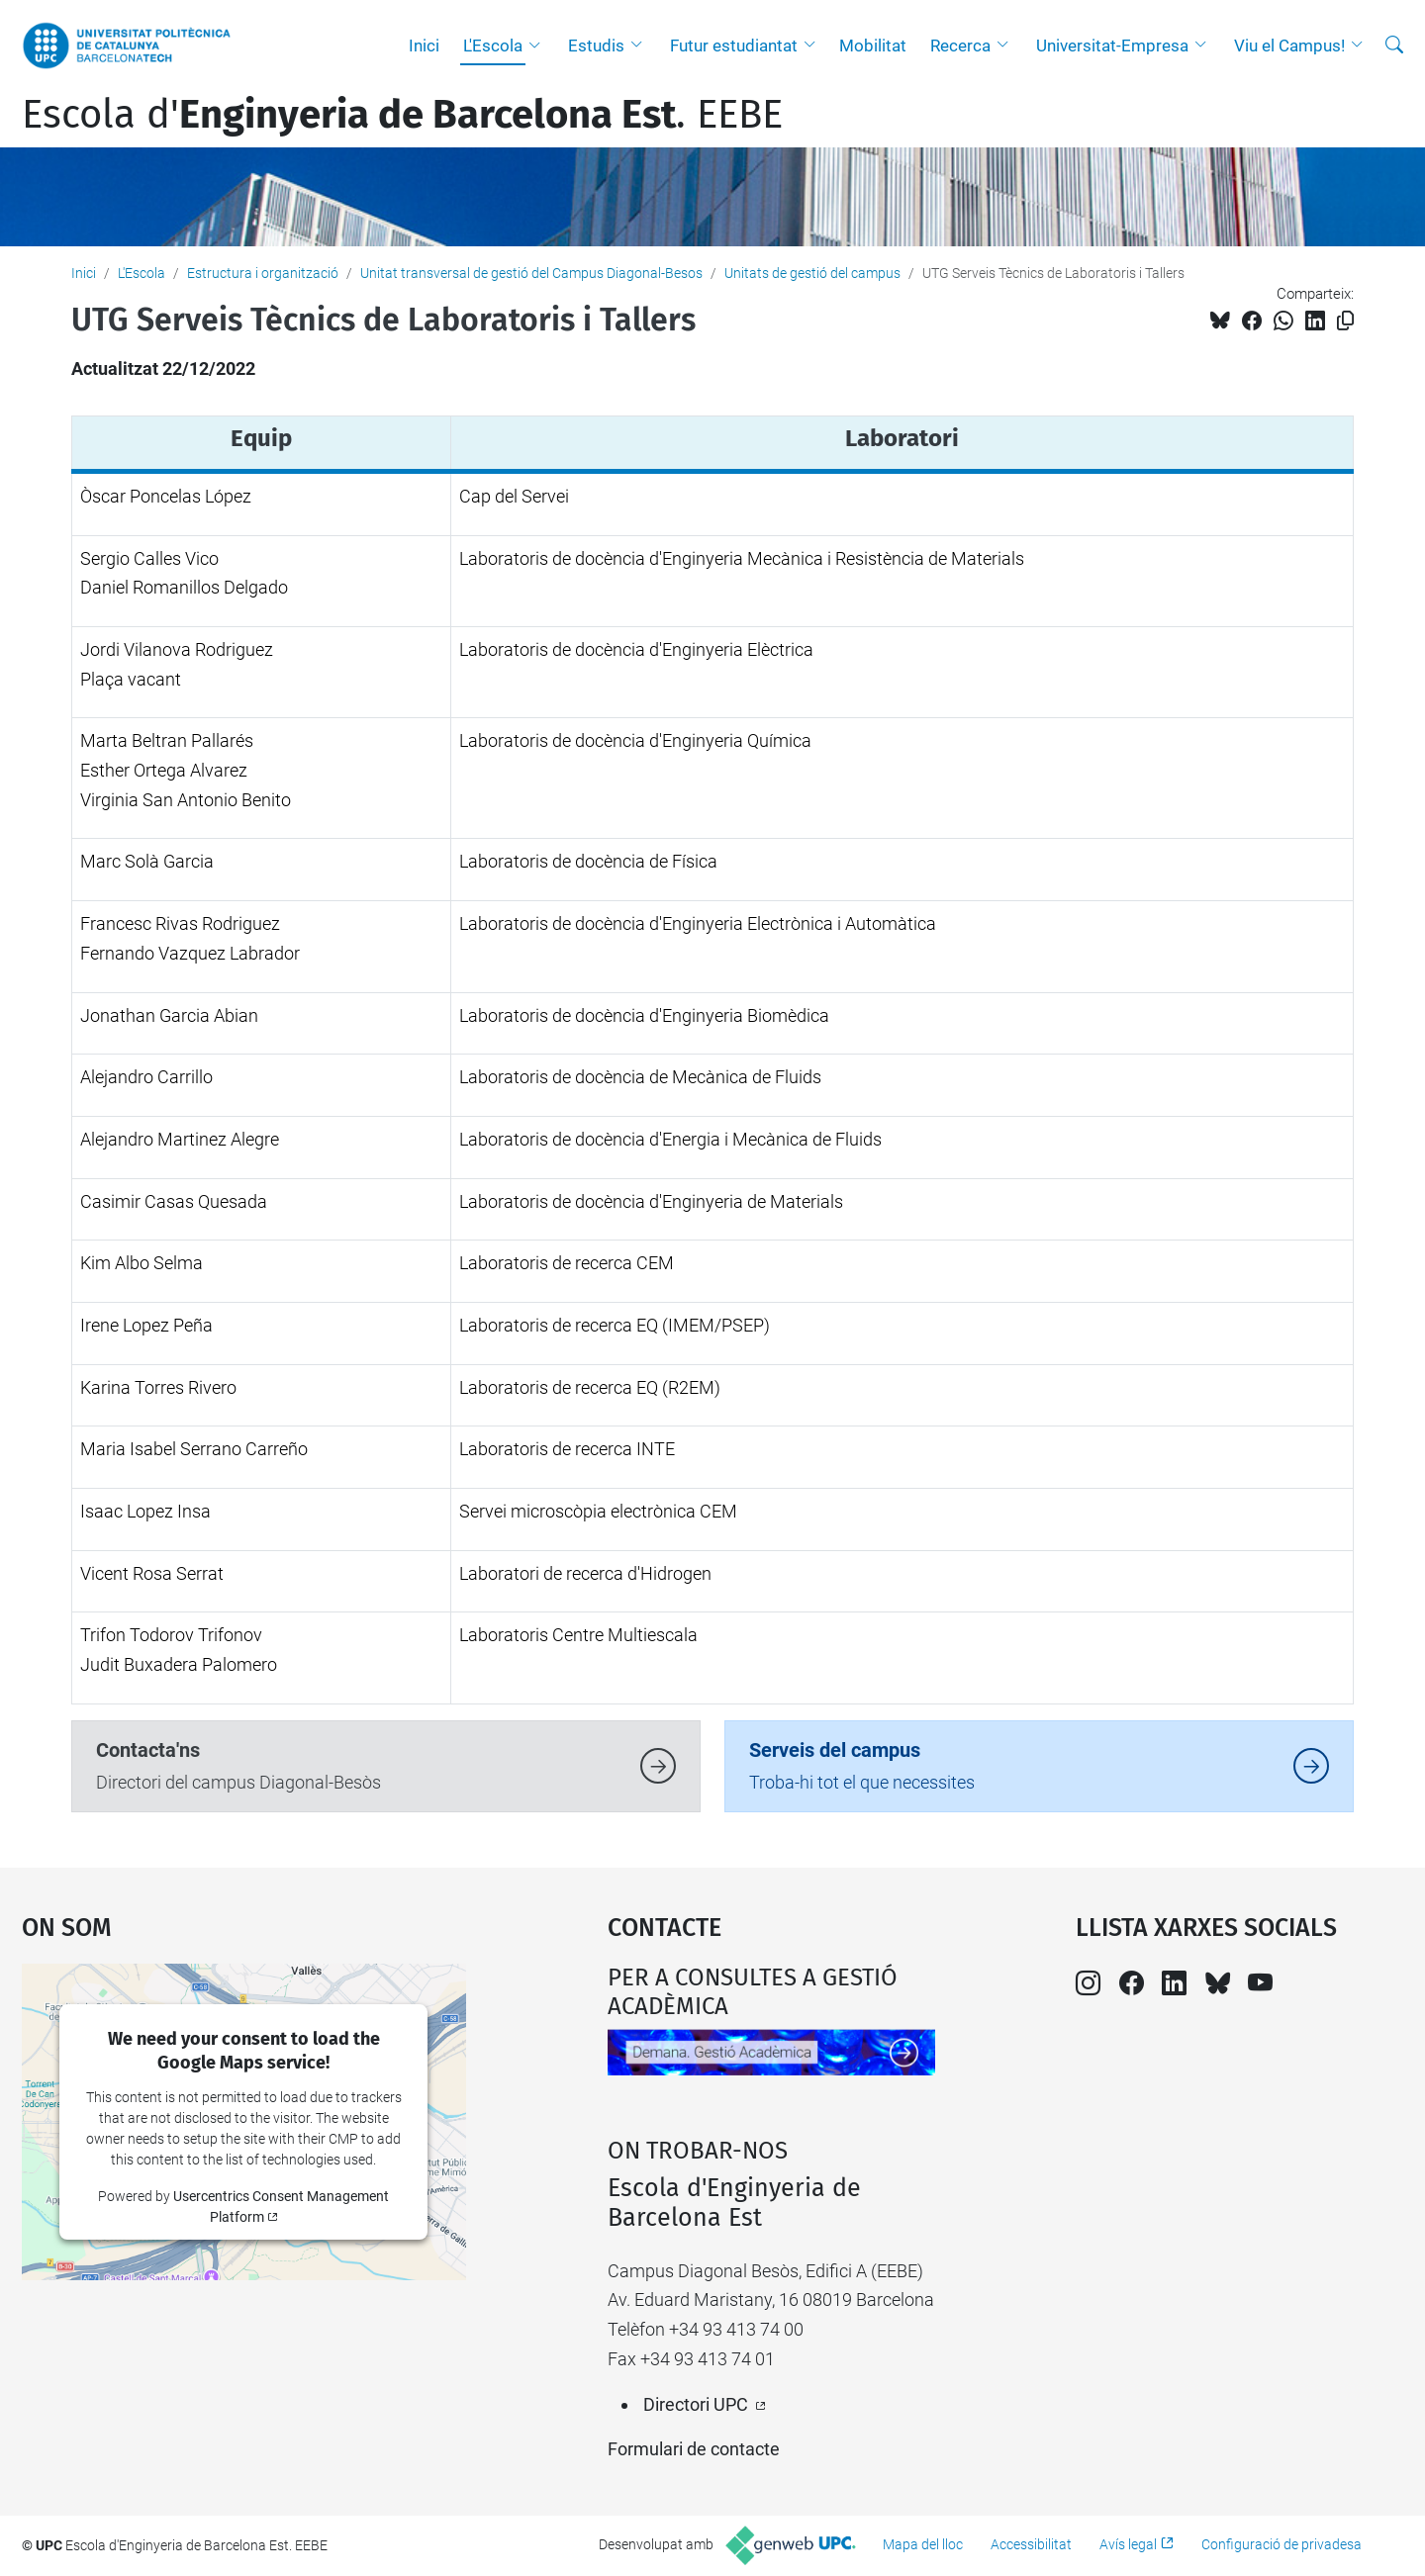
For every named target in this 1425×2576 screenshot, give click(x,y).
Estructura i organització (262, 273)
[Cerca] (1394, 45)
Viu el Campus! (1289, 45)
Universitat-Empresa (1112, 45)
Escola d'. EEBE (402, 114)
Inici (424, 45)
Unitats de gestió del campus (812, 273)
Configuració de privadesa (1281, 2544)
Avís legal (1128, 2544)
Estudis (596, 45)
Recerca (960, 45)
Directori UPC (695, 2404)
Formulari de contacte (694, 2448)
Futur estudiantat (734, 45)
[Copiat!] (1345, 321)
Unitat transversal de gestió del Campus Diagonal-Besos (531, 273)
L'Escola (492, 45)
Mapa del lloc (923, 2544)
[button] (539, 45)
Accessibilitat (1031, 2544)
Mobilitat (872, 45)
